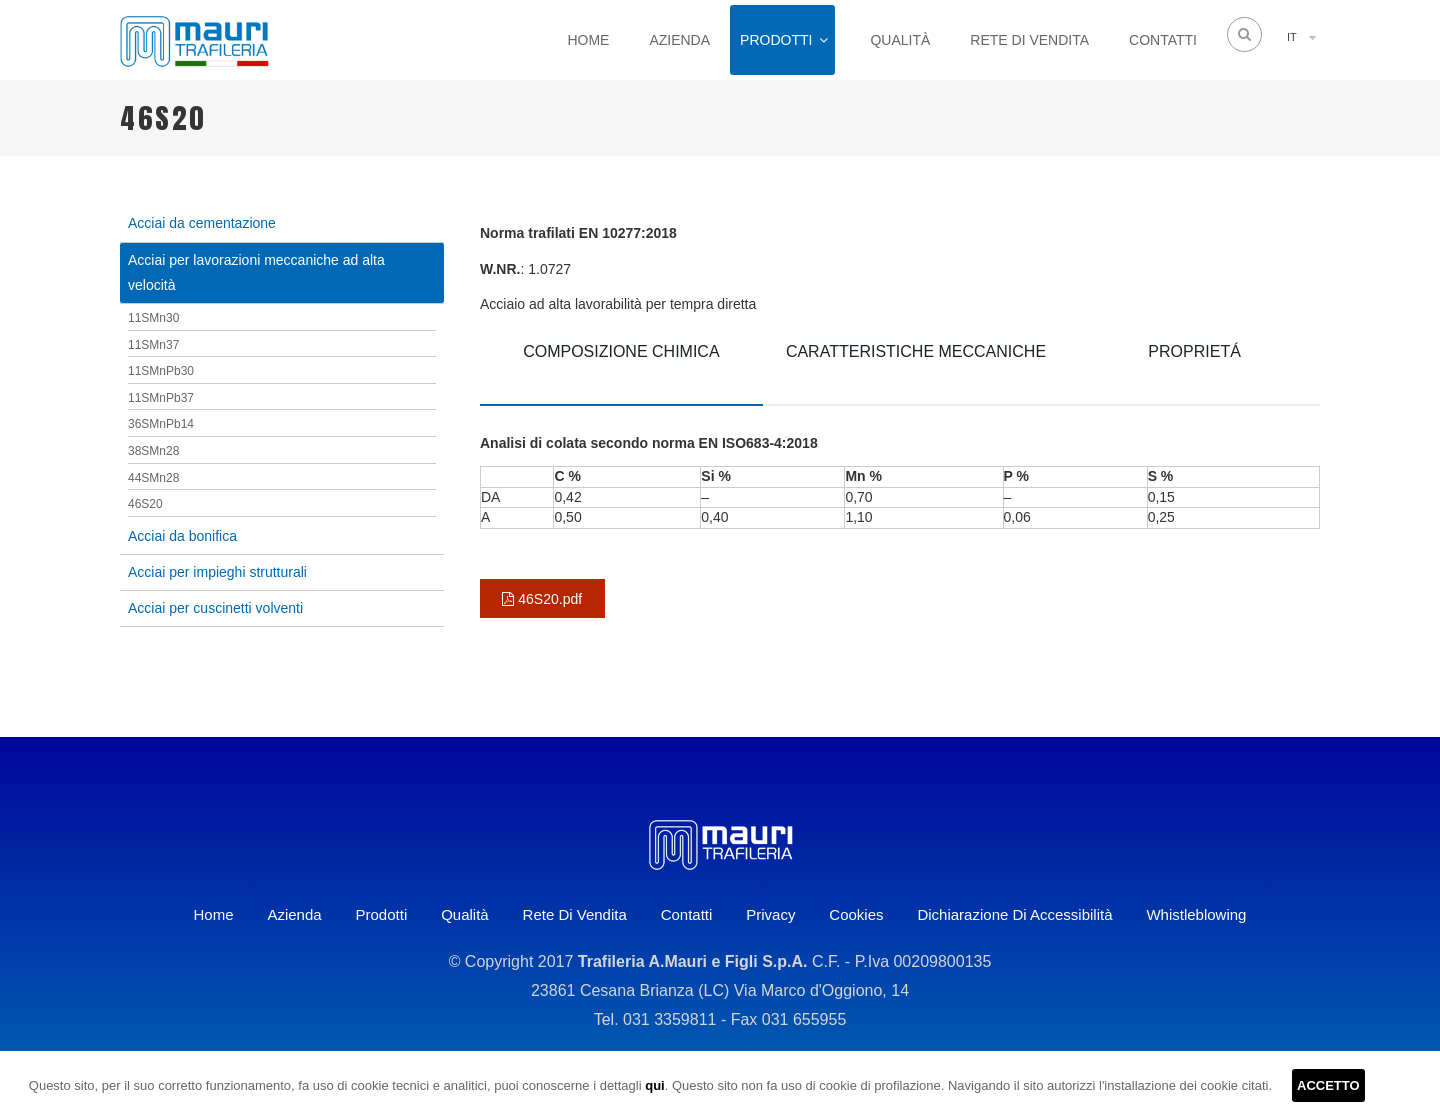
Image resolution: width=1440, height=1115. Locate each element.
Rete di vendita (1029, 40)
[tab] (621, 366)
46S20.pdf (542, 599)
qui (655, 1085)
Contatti (1163, 40)
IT (1292, 37)
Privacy (770, 914)
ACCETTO (1328, 1085)
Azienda (679, 40)
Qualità (900, 40)
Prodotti (776, 40)
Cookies (856, 914)
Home (588, 40)
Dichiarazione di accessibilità (1014, 914)
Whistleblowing (1196, 914)
